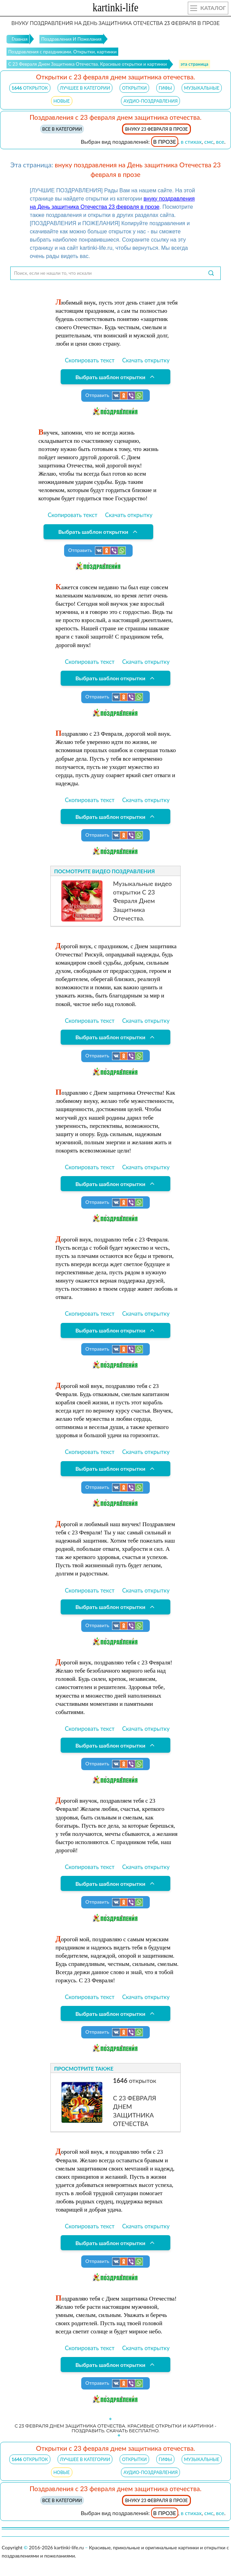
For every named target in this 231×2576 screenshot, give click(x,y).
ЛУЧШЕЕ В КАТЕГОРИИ (85, 88)
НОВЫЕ (61, 101)
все (220, 141)
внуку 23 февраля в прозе (156, 129)
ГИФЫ (165, 88)
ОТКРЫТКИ (134, 88)
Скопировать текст (89, 360)
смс (209, 141)
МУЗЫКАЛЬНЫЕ (201, 88)
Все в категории (62, 129)
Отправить (114, 395)
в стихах (191, 141)
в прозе (164, 141)
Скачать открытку (145, 360)
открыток (30, 88)
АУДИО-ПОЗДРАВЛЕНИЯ (150, 101)
